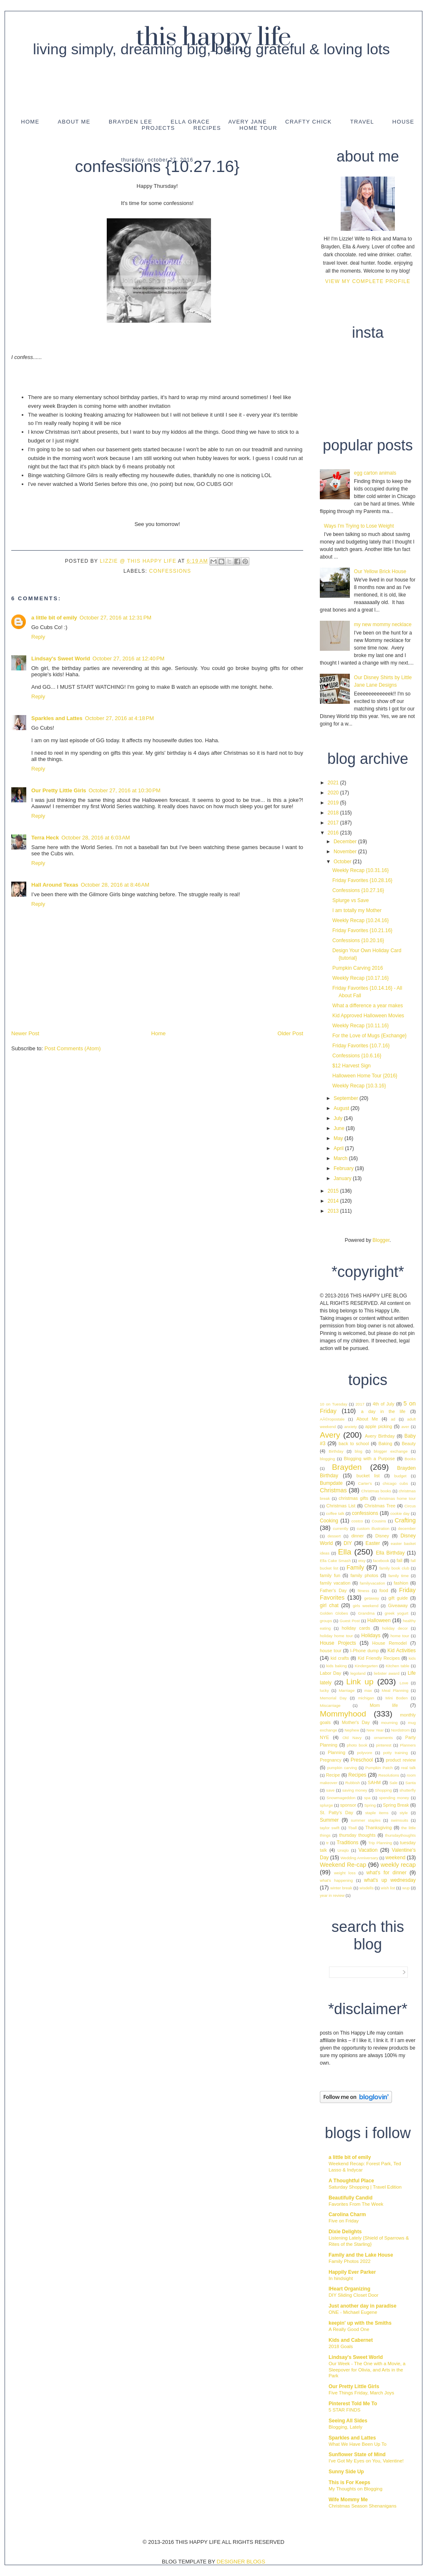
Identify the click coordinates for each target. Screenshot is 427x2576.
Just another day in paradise (363, 2306)
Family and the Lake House (361, 2255)
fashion (401, 1582)
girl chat (329, 1605)
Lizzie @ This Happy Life (139, 561)
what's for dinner (386, 1873)
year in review (332, 1895)
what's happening (336, 1880)
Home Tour (258, 128)
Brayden (347, 1467)
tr (327, 1842)
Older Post (290, 1033)
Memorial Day (333, 1698)
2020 (334, 793)
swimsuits (399, 1820)
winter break (341, 1888)
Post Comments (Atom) (73, 1048)
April (339, 1148)
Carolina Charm (347, 2214)
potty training (395, 1752)
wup (406, 1888)
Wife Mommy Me (348, 2500)
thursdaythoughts (400, 1835)
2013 (334, 1211)
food (383, 1590)
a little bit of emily (54, 617)
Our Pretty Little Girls (58, 790)
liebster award (386, 1673)
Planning (336, 1752)
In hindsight (341, 2278)
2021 (334, 783)
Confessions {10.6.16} (356, 1056)
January (343, 1178)
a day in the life (383, 1411)
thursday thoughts (357, 1835)
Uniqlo (343, 1850)
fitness (363, 1590)
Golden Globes (334, 1613)
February (344, 1168)
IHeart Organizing (349, 2289)
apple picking (378, 1426)
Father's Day (333, 1590)
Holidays (370, 1635)
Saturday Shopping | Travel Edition (365, 2186)
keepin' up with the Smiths (360, 2323)
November (346, 851)
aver (405, 1426)
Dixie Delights (345, 2232)
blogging (327, 1458)
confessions (170, 571)
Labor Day (330, 1673)
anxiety (350, 1426)
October (343, 862)
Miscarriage (330, 1705)
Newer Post (25, 1033)
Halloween (379, 1620)
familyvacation (372, 1583)
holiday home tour (336, 1635)
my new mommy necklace (383, 624)
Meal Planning (395, 1690)
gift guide (398, 1597)
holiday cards (356, 1628)
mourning (389, 1722)
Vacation (368, 1850)
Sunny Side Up (346, 2472)
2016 (334, 833)
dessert (334, 1536)
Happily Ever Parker (352, 2272)
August (342, 1108)
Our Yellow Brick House (380, 571)
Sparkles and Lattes (57, 718)
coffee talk (335, 1513)
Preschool (362, 1760)
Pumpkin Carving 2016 (357, 968)
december (407, 1528)
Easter (373, 1543)
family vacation (335, 1582)
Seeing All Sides (348, 2421)
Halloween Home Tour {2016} (364, 1076)
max (368, 1690)
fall (399, 1560)
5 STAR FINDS (344, 2409)
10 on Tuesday (333, 1404)
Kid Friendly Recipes (379, 1658)
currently (340, 1528)
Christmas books (376, 1491)
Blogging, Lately (345, 2426)
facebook (381, 1560)
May (339, 1138)
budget (400, 1476)
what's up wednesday (390, 1880)
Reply (38, 637)
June (340, 1128)
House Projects (338, 1643)
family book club (394, 1568)
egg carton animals (375, 473)
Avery (330, 1435)
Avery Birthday (380, 1435)
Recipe (333, 1774)
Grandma (366, 1613)
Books (410, 1458)
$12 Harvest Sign (351, 1066)
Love (403, 1683)
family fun (330, 1575)
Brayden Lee (130, 122)
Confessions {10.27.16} (358, 890)
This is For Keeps (349, 2482)
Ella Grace (190, 122)
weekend (395, 1858)
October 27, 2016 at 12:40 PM (128, 658)
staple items (377, 1812)
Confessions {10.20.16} (358, 940)
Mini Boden (396, 1698)
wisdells (366, 1888)
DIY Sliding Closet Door (353, 2295)
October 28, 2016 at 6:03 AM (95, 837)
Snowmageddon (341, 1797)
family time (398, 1575)
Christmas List (341, 1505)
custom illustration (373, 1528)
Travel (362, 122)
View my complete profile (368, 281)
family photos (364, 1575)
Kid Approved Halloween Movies (368, 1016)
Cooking (329, 1521)
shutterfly (407, 1790)
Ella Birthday (390, 1553)
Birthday (336, 1451)
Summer (329, 1820)
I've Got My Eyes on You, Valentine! (366, 2460)
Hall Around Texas (54, 885)
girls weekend (366, 1605)
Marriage (346, 1690)
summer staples (365, 1820)
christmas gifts (353, 1498)
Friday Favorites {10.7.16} (360, 1046)
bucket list (368, 1475)
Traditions (347, 1842)
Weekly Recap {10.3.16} (359, 1086)
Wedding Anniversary (359, 1858)
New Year (375, 1730)
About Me (74, 122)
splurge (326, 1805)
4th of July (383, 1403)
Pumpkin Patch (379, 1767)
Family (355, 1567)
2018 (334, 813)
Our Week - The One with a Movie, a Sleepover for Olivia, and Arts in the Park (367, 2370)
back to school (354, 1443)
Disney (382, 1535)
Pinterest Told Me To (353, 2404)
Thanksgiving (378, 1827)
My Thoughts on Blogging (355, 2488)
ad (393, 1419)
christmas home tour (397, 1498)
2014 (334, 1201)
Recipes (207, 128)
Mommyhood (343, 1713)
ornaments (383, 1737)
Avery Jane (247, 122)
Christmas (333, 1490)
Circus (410, 1506)
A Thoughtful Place (351, 2181)
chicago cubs (395, 1483)
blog (358, 1451)
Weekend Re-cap (343, 1864)
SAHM (374, 1782)
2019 (334, 803)
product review (401, 1759)
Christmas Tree (379, 1505)
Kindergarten (366, 1665)
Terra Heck (45, 837)
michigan (366, 1698)
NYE (324, 1737)
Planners (408, 1745)
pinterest (384, 1745)
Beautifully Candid (350, 2198)
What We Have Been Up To (358, 2444)
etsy (362, 1560)
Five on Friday (344, 2220)
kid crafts (340, 1658)
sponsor (348, 1804)
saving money (354, 1790)
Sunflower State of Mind (357, 2454)
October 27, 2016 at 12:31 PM (115, 617)
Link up (359, 1681)
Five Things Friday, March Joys (361, 2392)
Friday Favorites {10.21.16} (362, 930)
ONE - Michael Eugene (353, 2312)
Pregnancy (331, 1759)
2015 (334, 1191)
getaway (371, 1598)
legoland (357, 1673)
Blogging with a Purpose (369, 1458)
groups (326, 1620)
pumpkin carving (342, 1767)
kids (412, 1658)
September (346, 1098)
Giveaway (397, 1605)
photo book (357, 1745)
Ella (344, 1551)
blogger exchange (390, 1451)
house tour (331, 1650)
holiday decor (395, 1628)
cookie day (399, 1513)
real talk (408, 1767)
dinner (357, 1535)
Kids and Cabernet (351, 2340)
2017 (334, 823)
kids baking (336, 1665)
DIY (348, 1543)
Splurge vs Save (350, 900)
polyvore (364, 1752)
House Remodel (389, 1643)
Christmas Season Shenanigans (363, 2505)
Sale (393, 1782)
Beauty (409, 1443)
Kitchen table (397, 1665)
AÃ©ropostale (332, 1419)
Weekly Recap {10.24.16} (360, 920)
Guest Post (350, 1620)
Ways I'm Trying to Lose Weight (359, 526)
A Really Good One (349, 2329)
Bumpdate (331, 1483)
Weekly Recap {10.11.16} (360, 1026)
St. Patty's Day (336, 1812)
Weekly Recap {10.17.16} (360, 978)
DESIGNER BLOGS (241, 2561)
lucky (324, 1690)
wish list (388, 1888)
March (341, 1158)
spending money (394, 1797)
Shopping (383, 1790)
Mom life (384, 1705)
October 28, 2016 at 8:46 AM (115, 885)
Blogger (380, 1240)
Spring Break (396, 1804)
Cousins (379, 1521)
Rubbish (352, 1782)
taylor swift (329, 1827)
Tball (352, 1827)
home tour (399, 1635)
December (346, 841)
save (330, 1790)
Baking (385, 1443)
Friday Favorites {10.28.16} (362, 880)
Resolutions (388, 1775)
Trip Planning (380, 1842)
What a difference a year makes (367, 1006)
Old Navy (352, 1737)
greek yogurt (396, 1613)
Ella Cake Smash (335, 1560)
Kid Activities (401, 1650)
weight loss (345, 1873)
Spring (370, 1805)
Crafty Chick (308, 122)
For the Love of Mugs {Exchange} (369, 1036)
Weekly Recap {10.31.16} (360, 870)
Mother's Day (356, 1722)
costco (357, 1521)
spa (367, 1797)
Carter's (365, 1483)
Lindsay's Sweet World (60, 658)
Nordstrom (400, 1730)
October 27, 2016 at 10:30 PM (124, 790)
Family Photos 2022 (350, 2261)
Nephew (351, 1730)
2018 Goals (341, 2346)
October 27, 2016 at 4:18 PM (119, 718)
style (403, 1812)
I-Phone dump (364, 1650)
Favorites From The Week (356, 2204)
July (339, 1118)
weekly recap (398, 1864)
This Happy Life (213, 37)
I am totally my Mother (357, 910)
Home (30, 122)
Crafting (405, 1520)
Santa (410, 1782)
